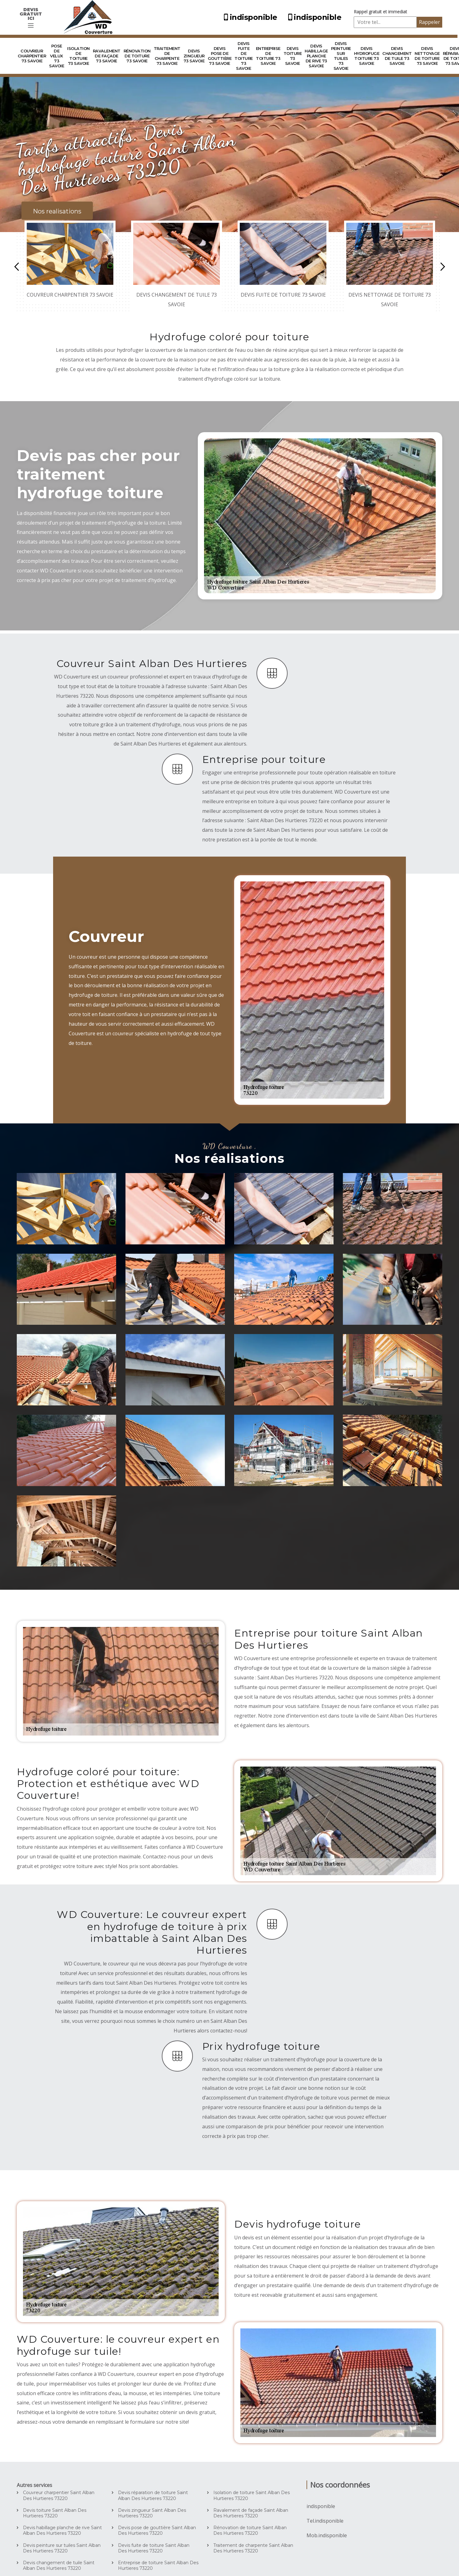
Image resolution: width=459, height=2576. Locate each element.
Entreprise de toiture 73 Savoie (268, 56)
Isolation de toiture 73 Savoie (78, 56)
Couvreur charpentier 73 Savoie (32, 55)
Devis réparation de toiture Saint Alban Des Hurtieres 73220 (153, 2495)
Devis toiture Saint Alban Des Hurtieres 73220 (54, 2513)
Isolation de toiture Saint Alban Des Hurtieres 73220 (251, 2495)
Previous (16, 266)
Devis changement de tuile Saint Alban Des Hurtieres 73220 (58, 2565)
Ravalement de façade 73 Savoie (106, 55)
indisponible (249, 17)
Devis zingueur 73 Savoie (194, 55)
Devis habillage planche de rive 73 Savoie (316, 55)
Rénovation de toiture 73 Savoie (137, 55)
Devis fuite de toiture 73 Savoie (243, 56)
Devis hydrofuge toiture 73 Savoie (366, 56)
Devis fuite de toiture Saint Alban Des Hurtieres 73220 (153, 2548)
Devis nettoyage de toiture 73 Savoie (427, 56)
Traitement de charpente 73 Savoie (167, 56)
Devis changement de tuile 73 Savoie (396, 56)
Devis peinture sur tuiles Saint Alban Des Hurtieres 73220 (62, 2548)
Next (442, 266)
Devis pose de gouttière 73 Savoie (220, 56)
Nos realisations (57, 211)
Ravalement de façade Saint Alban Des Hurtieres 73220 (250, 2513)
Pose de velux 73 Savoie (56, 55)
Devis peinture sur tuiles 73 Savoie (341, 56)
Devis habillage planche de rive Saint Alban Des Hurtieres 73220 (62, 2530)
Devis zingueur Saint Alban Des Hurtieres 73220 (152, 2513)
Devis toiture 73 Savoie (293, 56)
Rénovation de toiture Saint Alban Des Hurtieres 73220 (250, 2530)
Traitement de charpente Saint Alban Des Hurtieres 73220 (253, 2548)
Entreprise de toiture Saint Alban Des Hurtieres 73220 (158, 2565)
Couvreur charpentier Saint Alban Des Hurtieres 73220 (58, 2495)
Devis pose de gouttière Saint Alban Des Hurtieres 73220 (157, 2530)
